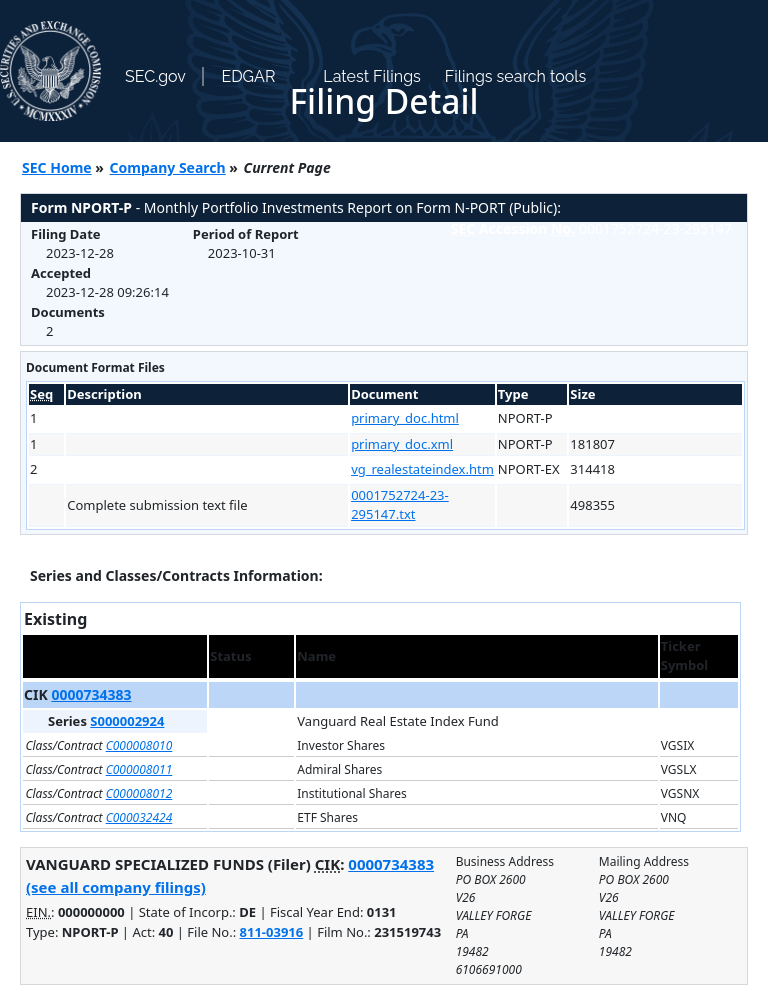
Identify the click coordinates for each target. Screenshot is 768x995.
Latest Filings (371, 76)
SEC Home (57, 167)
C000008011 (139, 769)
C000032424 (139, 817)
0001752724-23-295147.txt (400, 505)
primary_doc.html (405, 418)
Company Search (168, 167)
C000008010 (139, 745)
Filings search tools (516, 76)
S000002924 (127, 721)
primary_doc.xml (402, 444)
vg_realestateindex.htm (422, 469)
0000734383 (91, 694)
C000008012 (139, 793)
